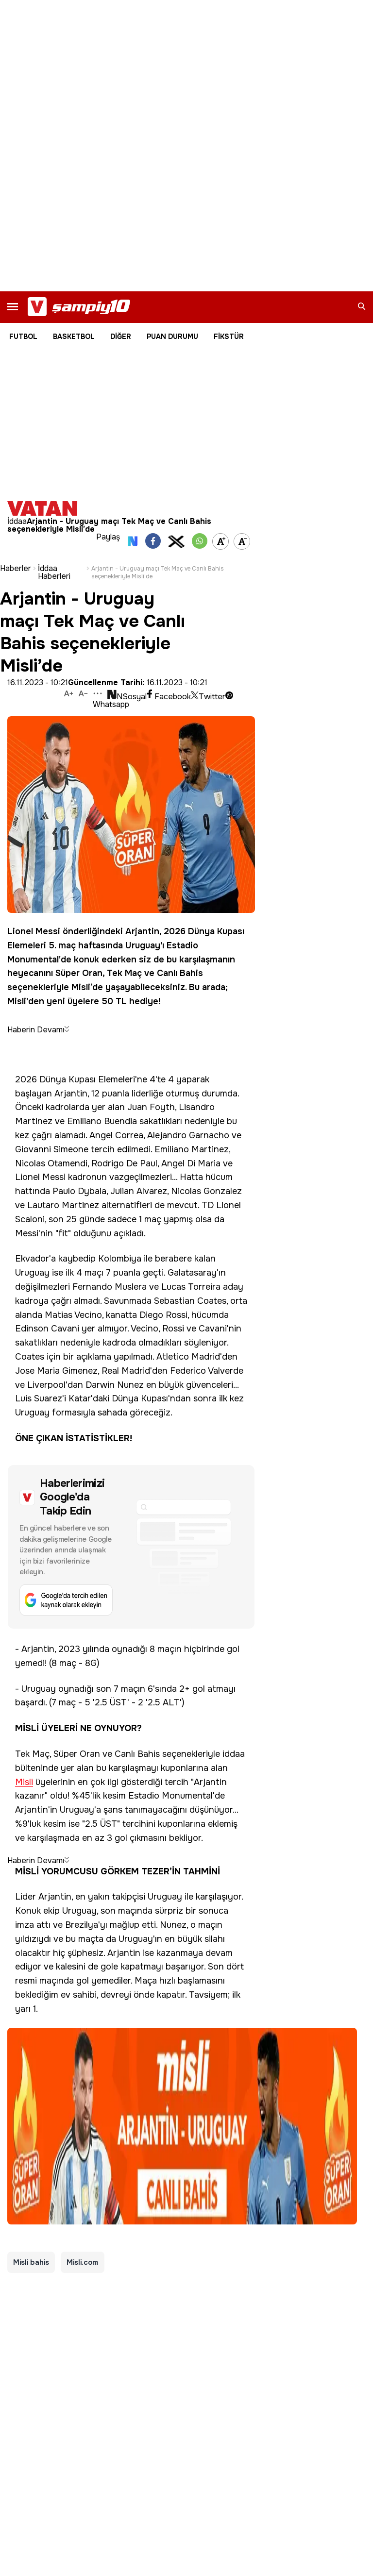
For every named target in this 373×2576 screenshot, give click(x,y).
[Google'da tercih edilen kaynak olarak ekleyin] (131, 1546)
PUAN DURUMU (172, 336)
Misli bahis (31, 2262)
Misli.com (83, 2262)
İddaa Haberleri (54, 572)
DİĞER (120, 336)
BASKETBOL (74, 336)
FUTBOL (23, 336)
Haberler (15, 569)
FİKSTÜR (229, 336)
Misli (80, 987)
